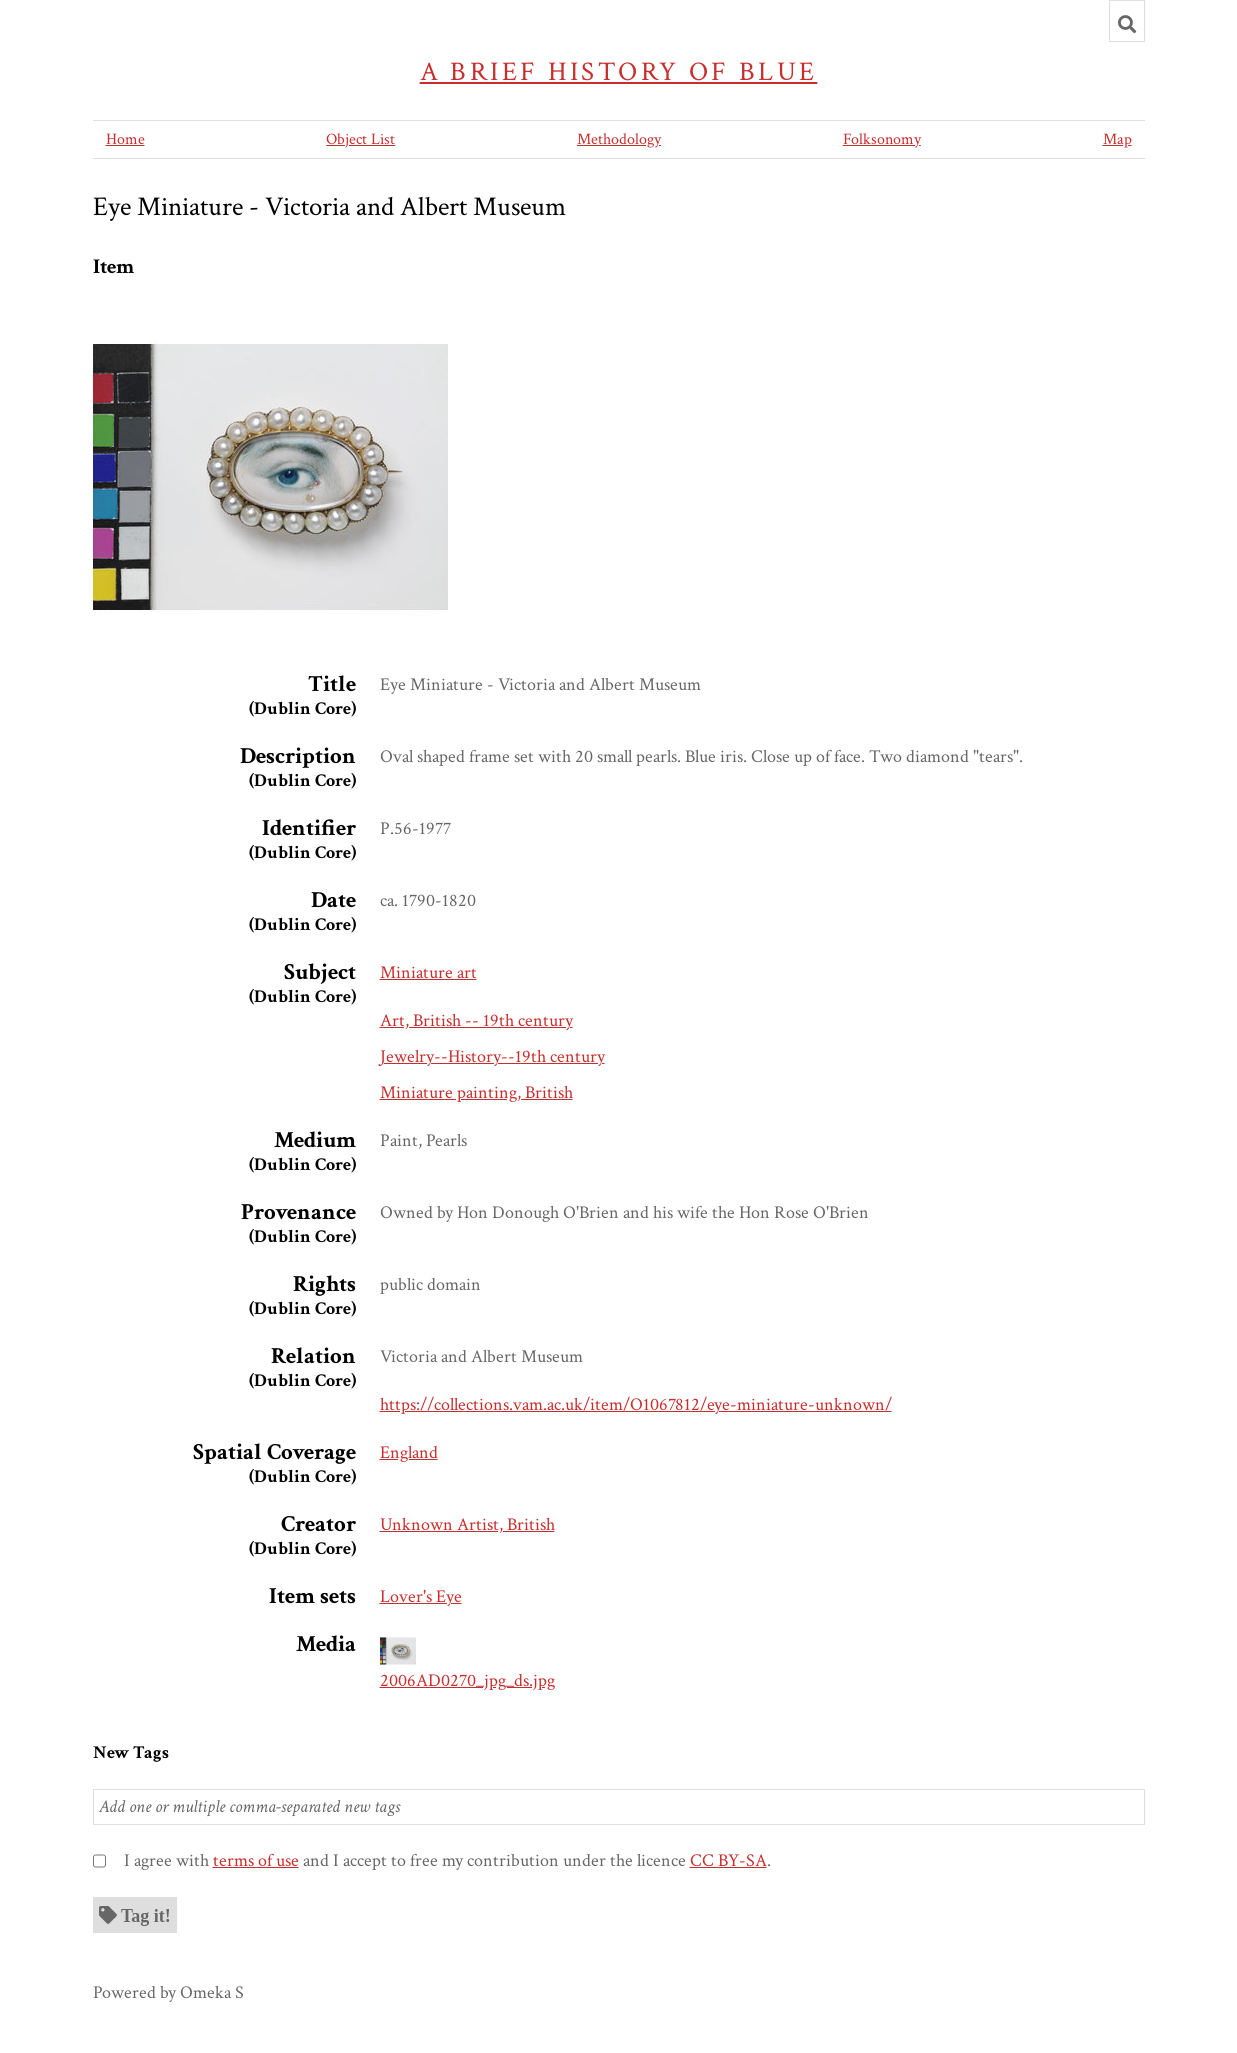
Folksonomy (882, 139)
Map (1117, 139)
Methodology (619, 139)
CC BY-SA (728, 1860)
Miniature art (428, 972)
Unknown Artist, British (467, 1524)
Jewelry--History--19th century (492, 1056)
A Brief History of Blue (619, 71)
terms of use (256, 1860)
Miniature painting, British (476, 1092)
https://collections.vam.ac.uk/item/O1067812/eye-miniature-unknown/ (636, 1404)
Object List (360, 139)
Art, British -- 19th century (476, 1020)
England (409, 1452)
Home (125, 139)
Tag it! (146, 1915)
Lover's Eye (421, 1596)
